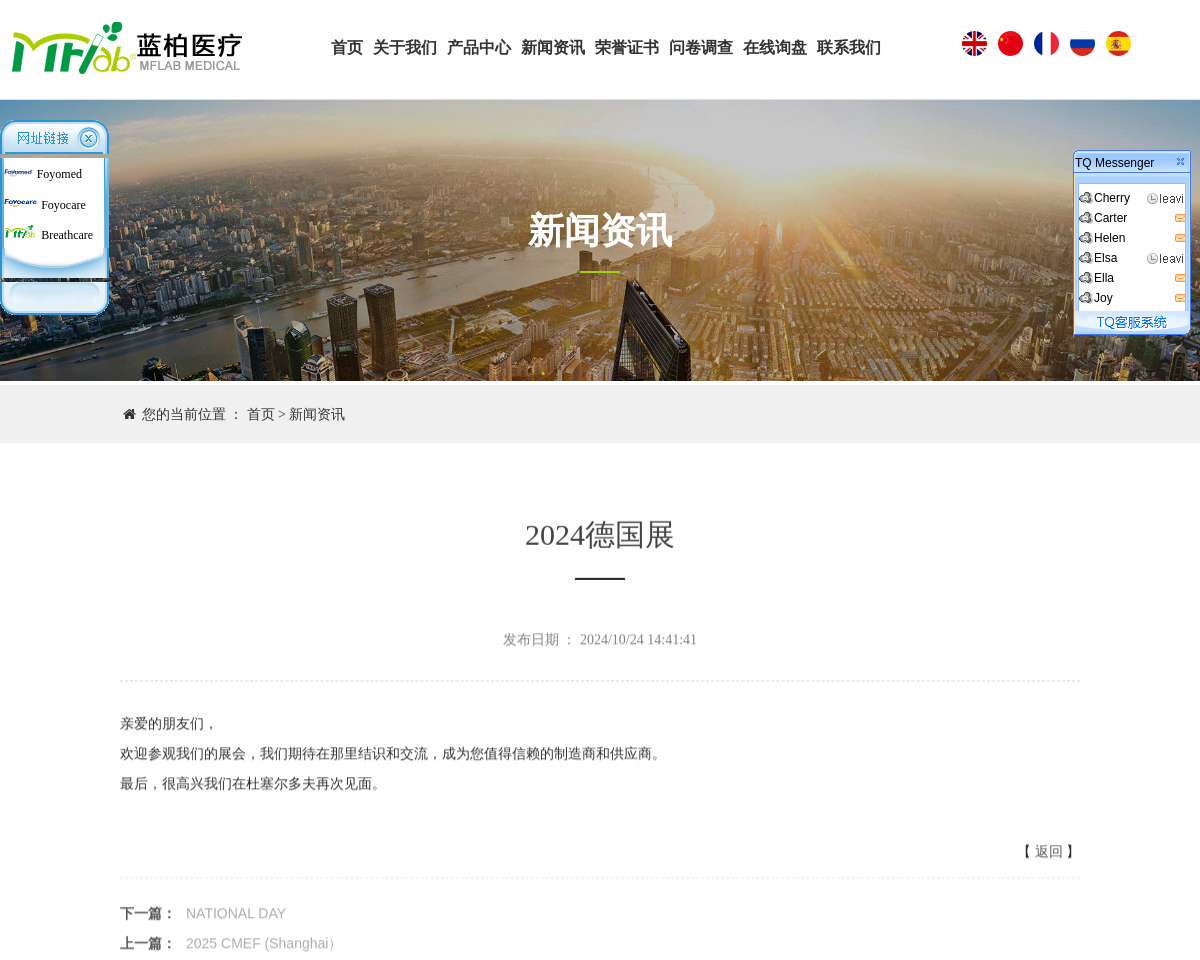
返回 (1049, 857)
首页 (261, 414)
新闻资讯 (317, 414)
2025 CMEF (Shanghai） (264, 949)
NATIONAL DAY (236, 919)
